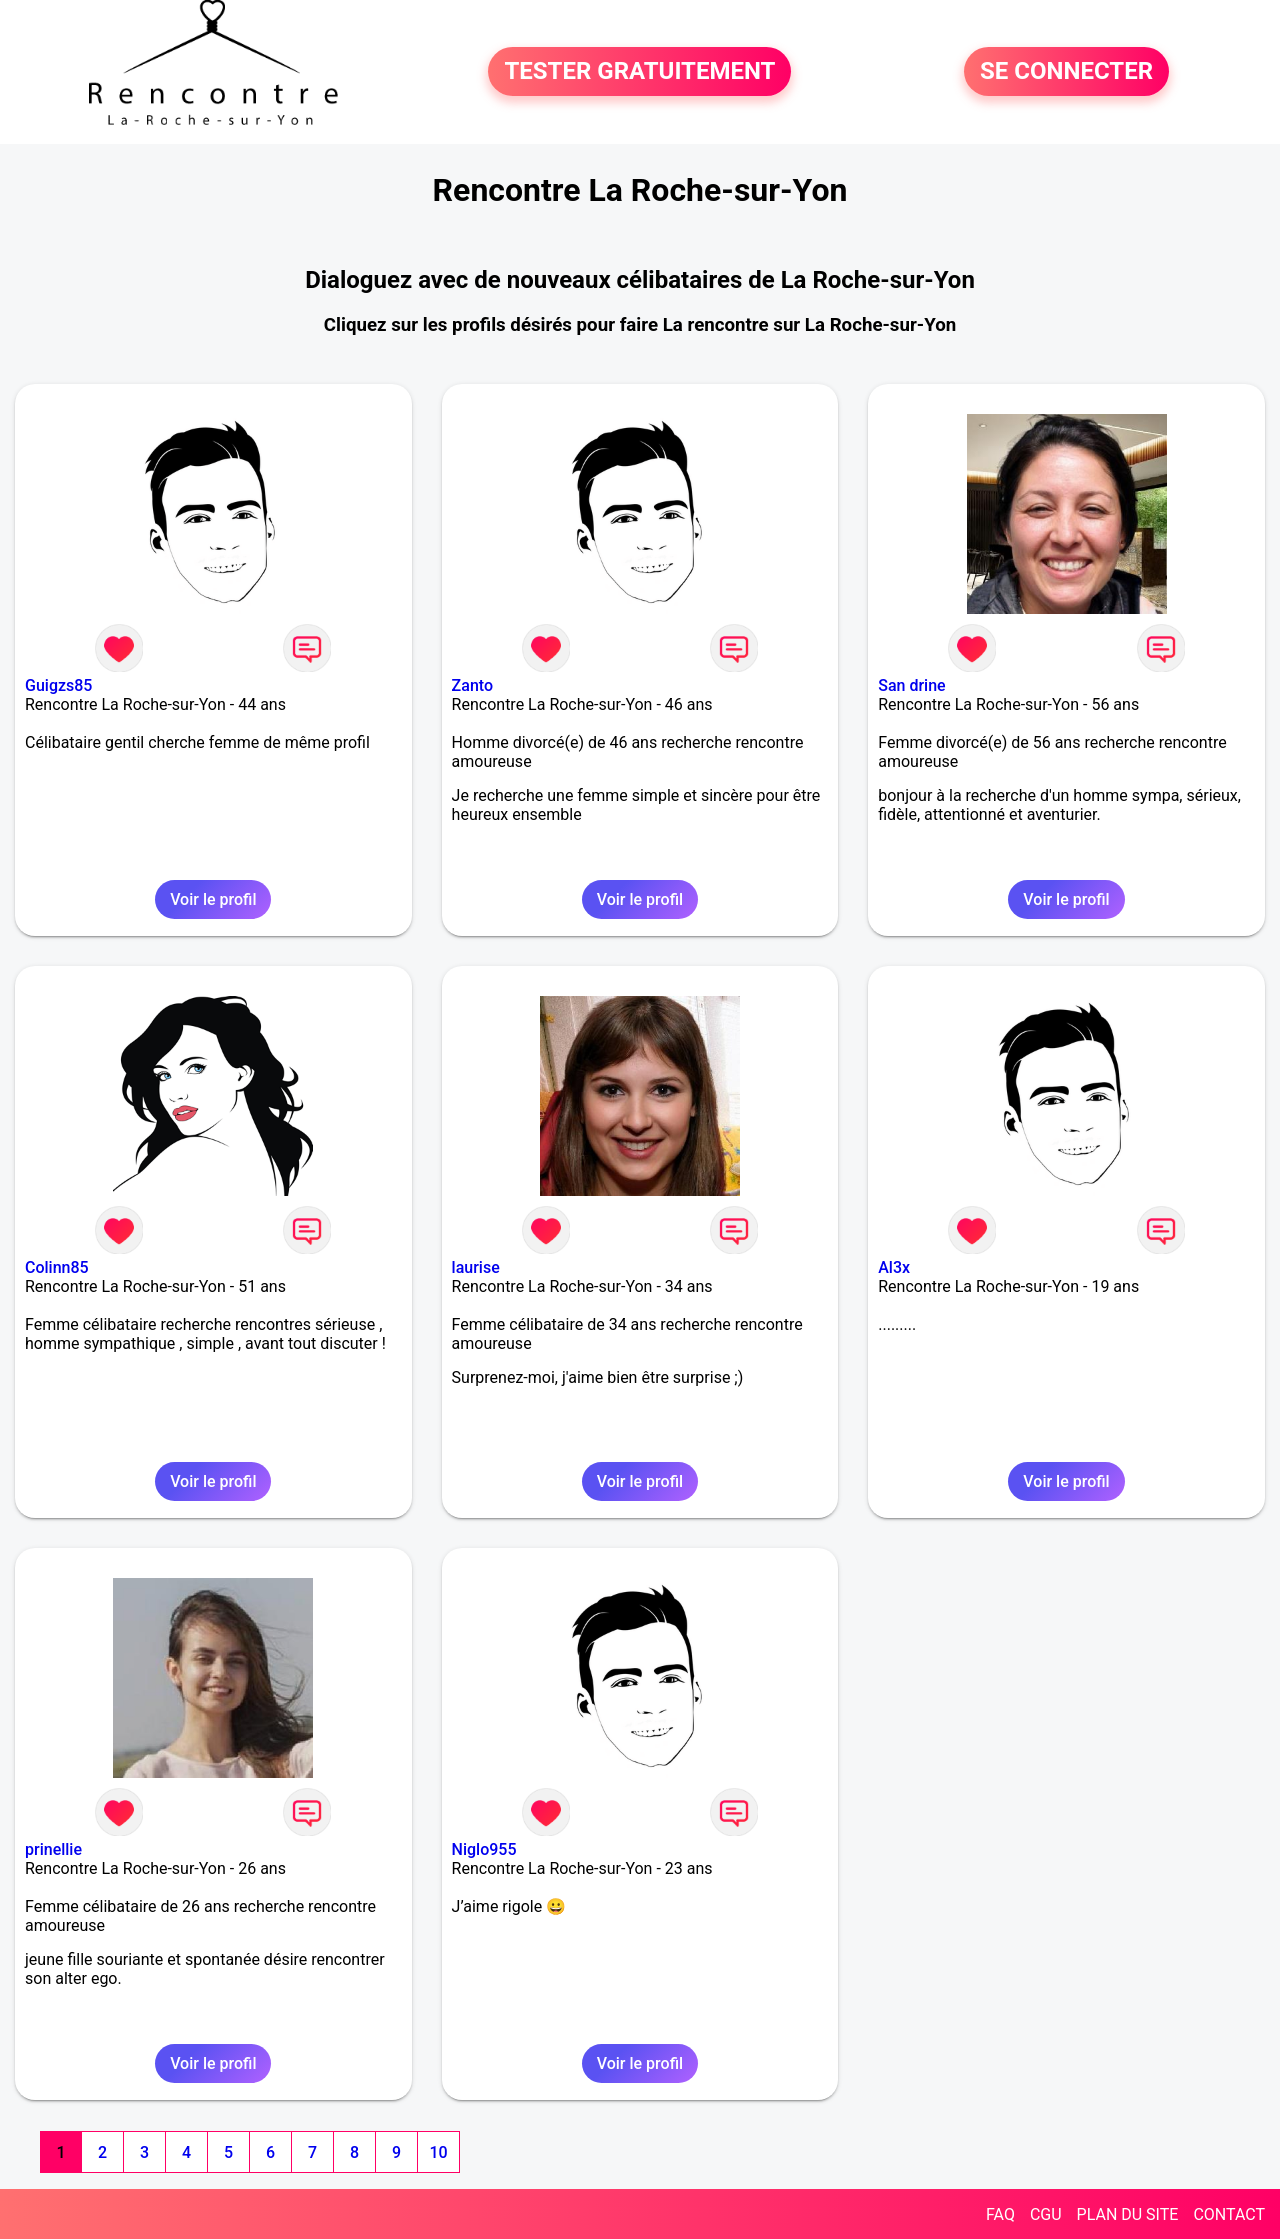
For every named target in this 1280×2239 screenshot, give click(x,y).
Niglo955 (484, 1849)
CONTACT (1229, 2214)
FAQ (1000, 2214)
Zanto (472, 685)
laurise (476, 1267)
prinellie (53, 1849)
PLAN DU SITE (1128, 2214)
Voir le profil (213, 899)
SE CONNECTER (1066, 72)
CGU (1046, 2214)
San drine (911, 685)
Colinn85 (57, 1267)
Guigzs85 (58, 685)
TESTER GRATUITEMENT (639, 72)
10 (438, 2152)
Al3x (894, 1267)
